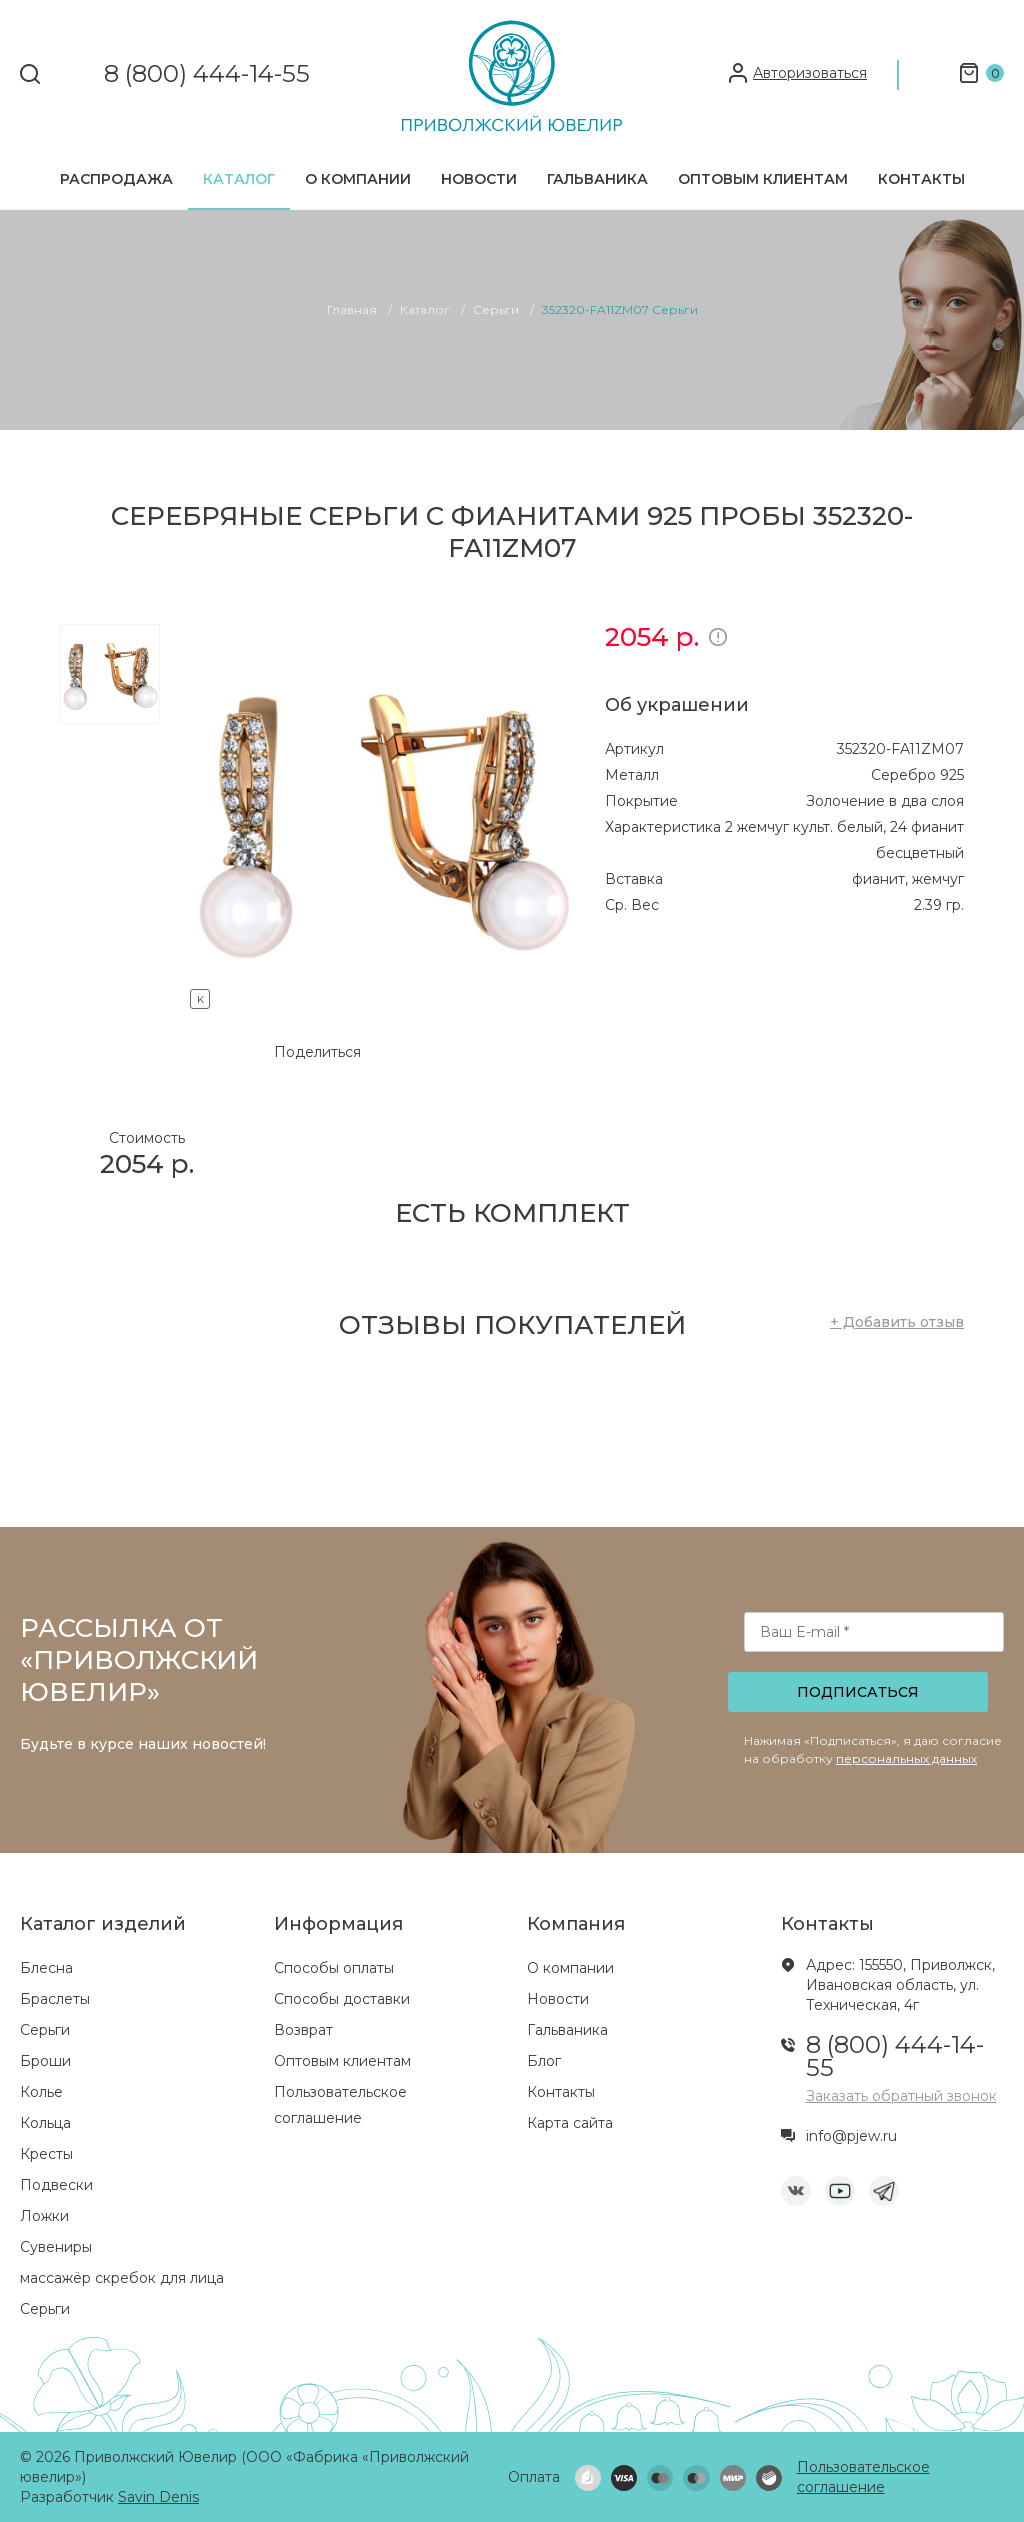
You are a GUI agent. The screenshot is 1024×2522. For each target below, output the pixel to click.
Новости (479, 179)
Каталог (239, 179)
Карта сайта (570, 2123)
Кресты (46, 2154)
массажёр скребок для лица (122, 2278)
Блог (544, 2061)
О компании (358, 179)
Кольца (45, 2123)
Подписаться (858, 1692)
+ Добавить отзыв (897, 1322)
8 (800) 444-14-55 (207, 74)
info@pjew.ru (851, 2136)
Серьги (45, 2030)
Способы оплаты (334, 1968)
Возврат (303, 2030)
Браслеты (55, 1999)
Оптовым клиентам (763, 179)
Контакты (921, 179)
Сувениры (56, 2247)
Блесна (46, 1968)
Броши (45, 2061)
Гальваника (597, 179)
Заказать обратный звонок (901, 2096)
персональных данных (906, 1758)
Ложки (44, 2216)
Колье (41, 2092)
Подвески (56, 2185)
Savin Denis (158, 2497)
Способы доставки (342, 1999)
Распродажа (116, 179)
